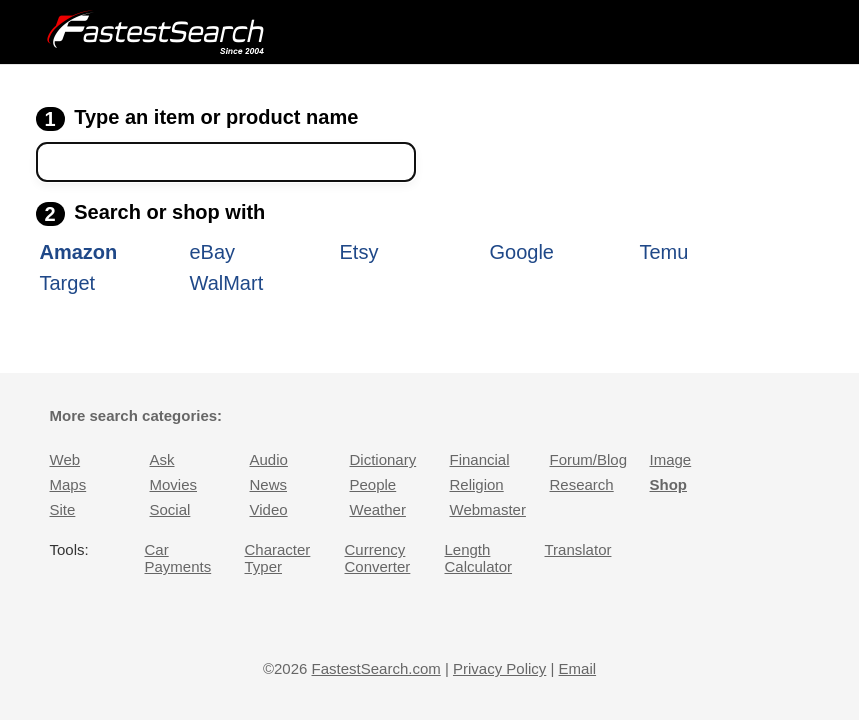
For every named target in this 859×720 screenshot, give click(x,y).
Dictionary (383, 459)
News (269, 484)
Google (522, 252)
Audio (269, 459)
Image (671, 459)
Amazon (79, 252)
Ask (162, 459)
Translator (578, 549)
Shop (669, 484)
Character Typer (278, 558)
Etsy (359, 252)
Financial (480, 459)
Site (63, 509)
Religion (477, 484)
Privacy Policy (499, 668)
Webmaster (488, 509)
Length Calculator (479, 558)
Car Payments (178, 558)
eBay (213, 252)
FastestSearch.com (376, 668)
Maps (68, 484)
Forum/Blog (589, 459)
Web (65, 459)
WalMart (227, 283)
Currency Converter (378, 558)
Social (170, 509)
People (373, 484)
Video (269, 509)
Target (68, 283)
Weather (378, 509)
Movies (174, 484)
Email (578, 668)
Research (582, 484)
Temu (664, 252)
